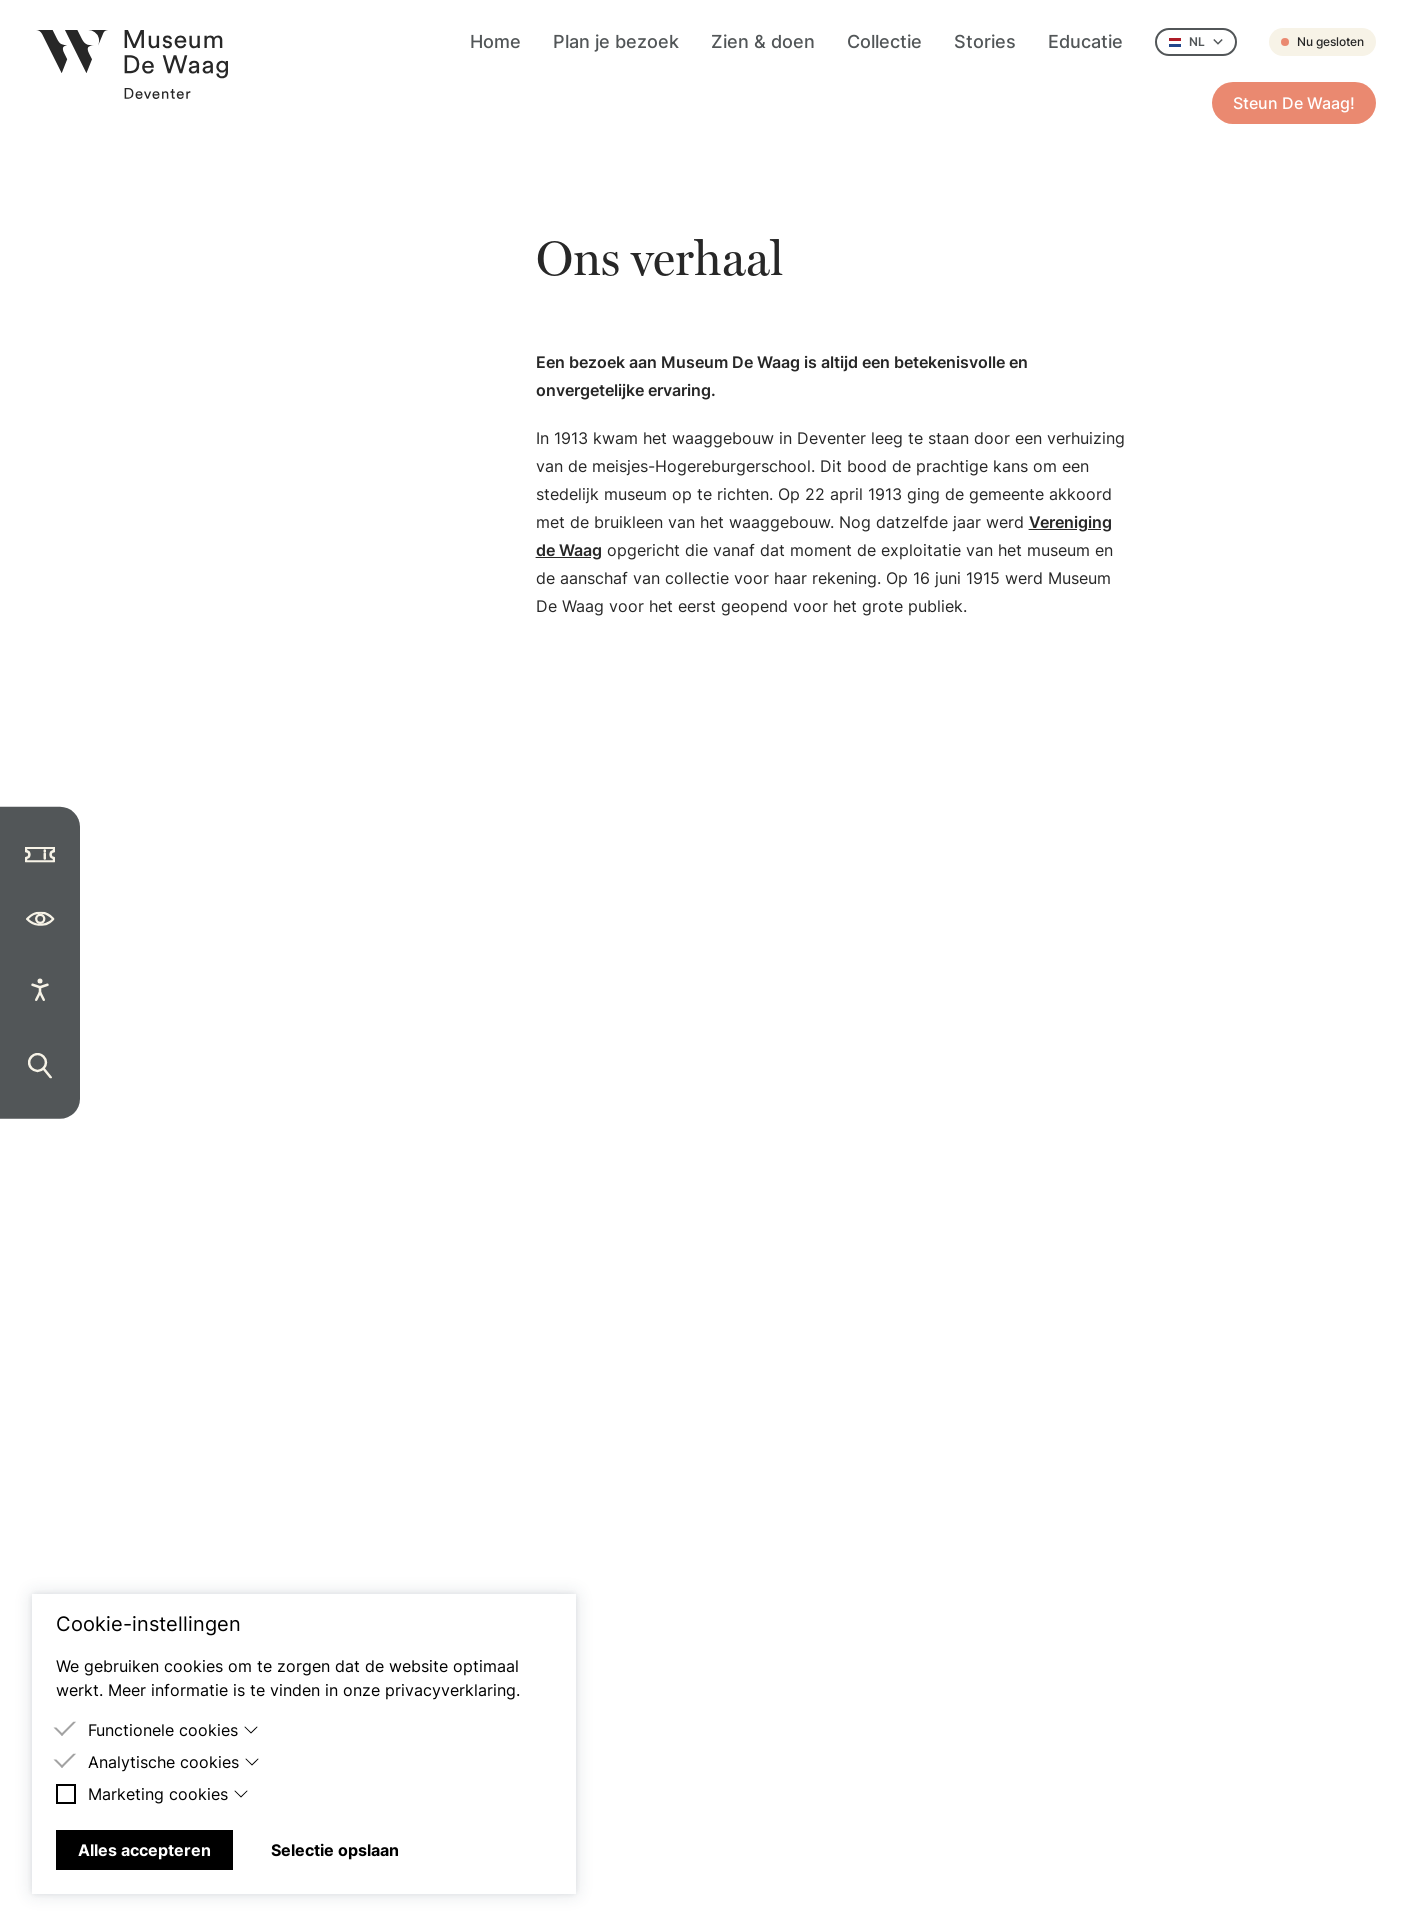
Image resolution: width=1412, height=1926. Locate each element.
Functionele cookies (173, 1730)
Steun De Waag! (1294, 103)
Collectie (884, 41)
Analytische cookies (174, 1762)
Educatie (1085, 41)
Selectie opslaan (335, 1850)
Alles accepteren (144, 1850)
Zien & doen (763, 41)
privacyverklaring (450, 1690)
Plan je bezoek (616, 41)
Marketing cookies (168, 1794)
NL (1196, 41)
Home (495, 41)
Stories (985, 41)
